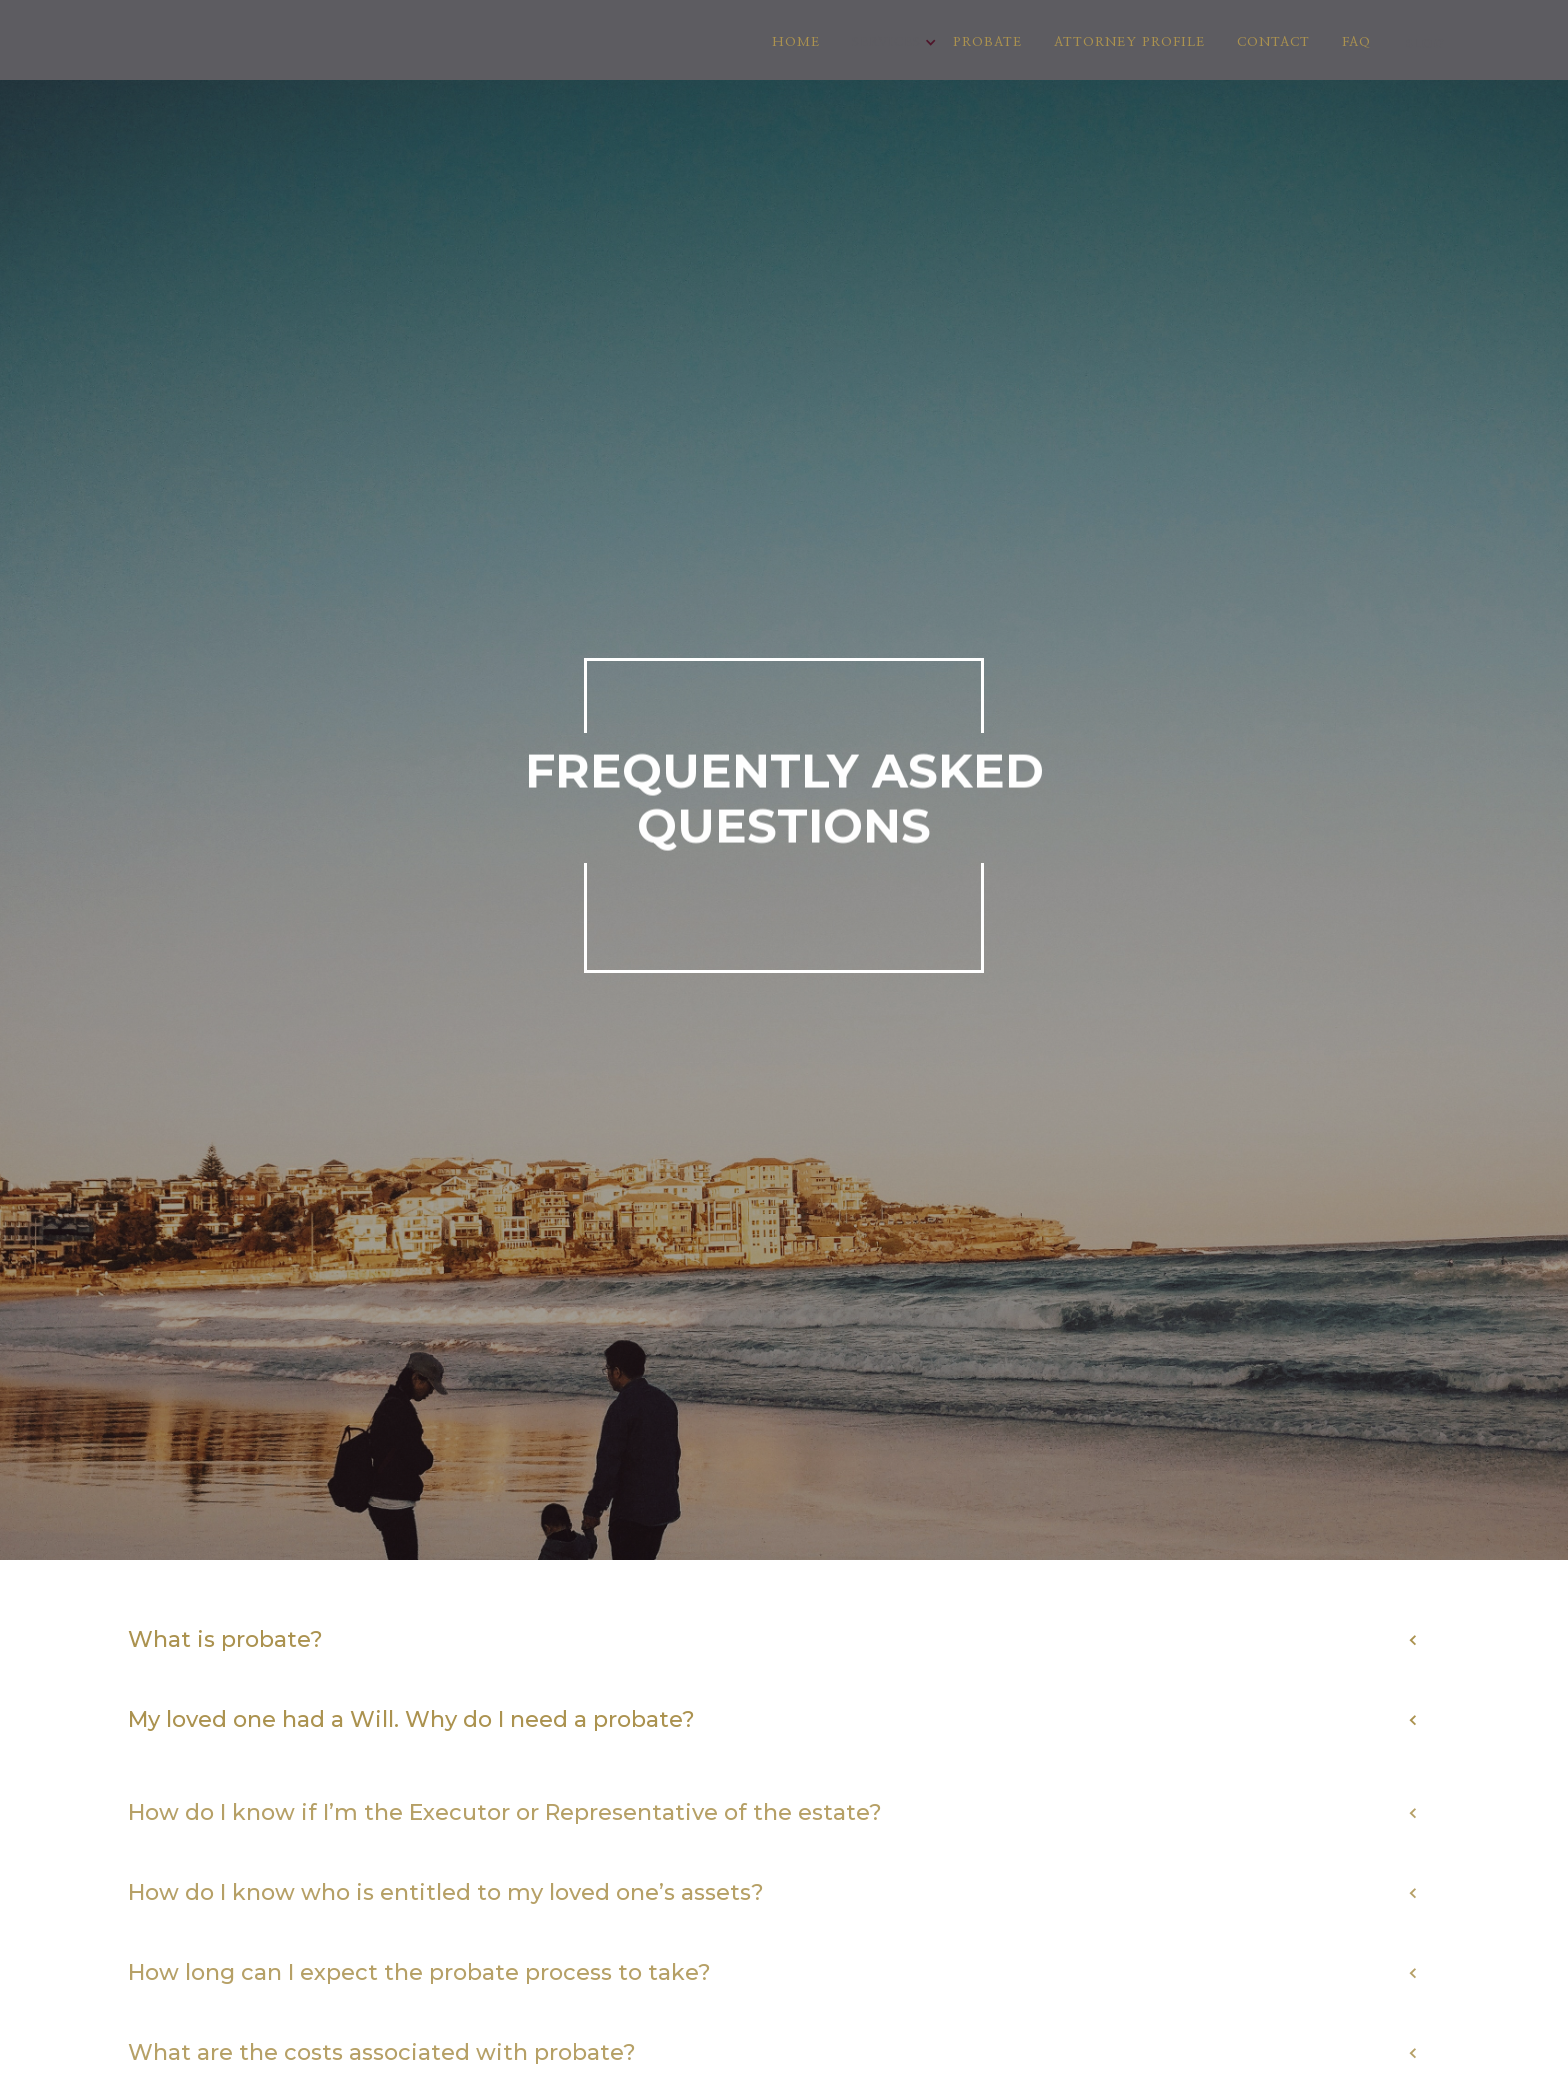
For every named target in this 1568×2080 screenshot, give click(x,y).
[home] (183, 12)
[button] (886, 43)
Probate (987, 42)
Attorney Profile (1129, 42)
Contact (1273, 42)
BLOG (1423, 43)
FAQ (1356, 42)
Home (796, 42)
